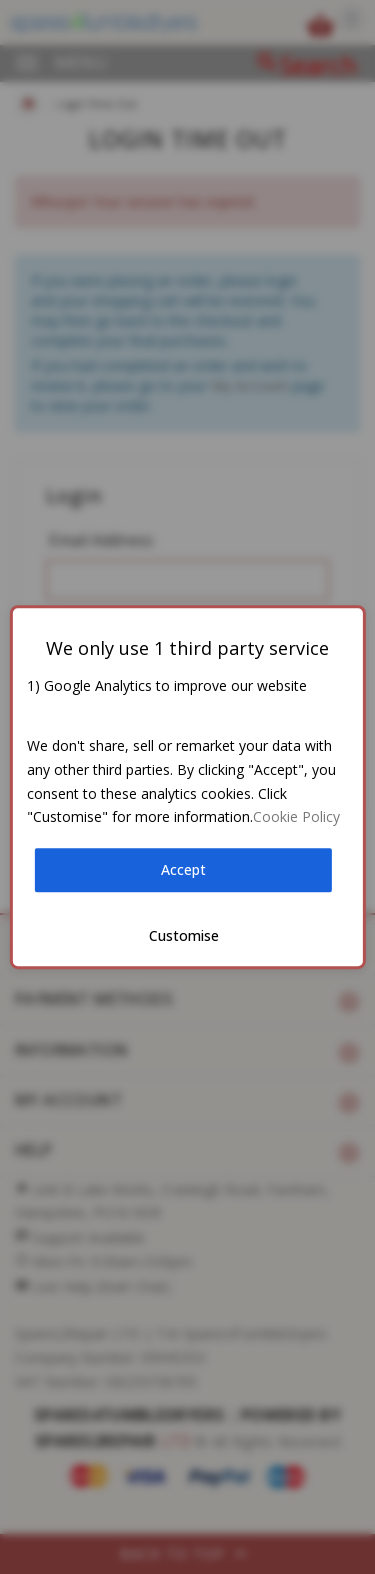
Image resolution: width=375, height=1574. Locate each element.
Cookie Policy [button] (296, 817)
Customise (184, 935)
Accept (183, 869)
